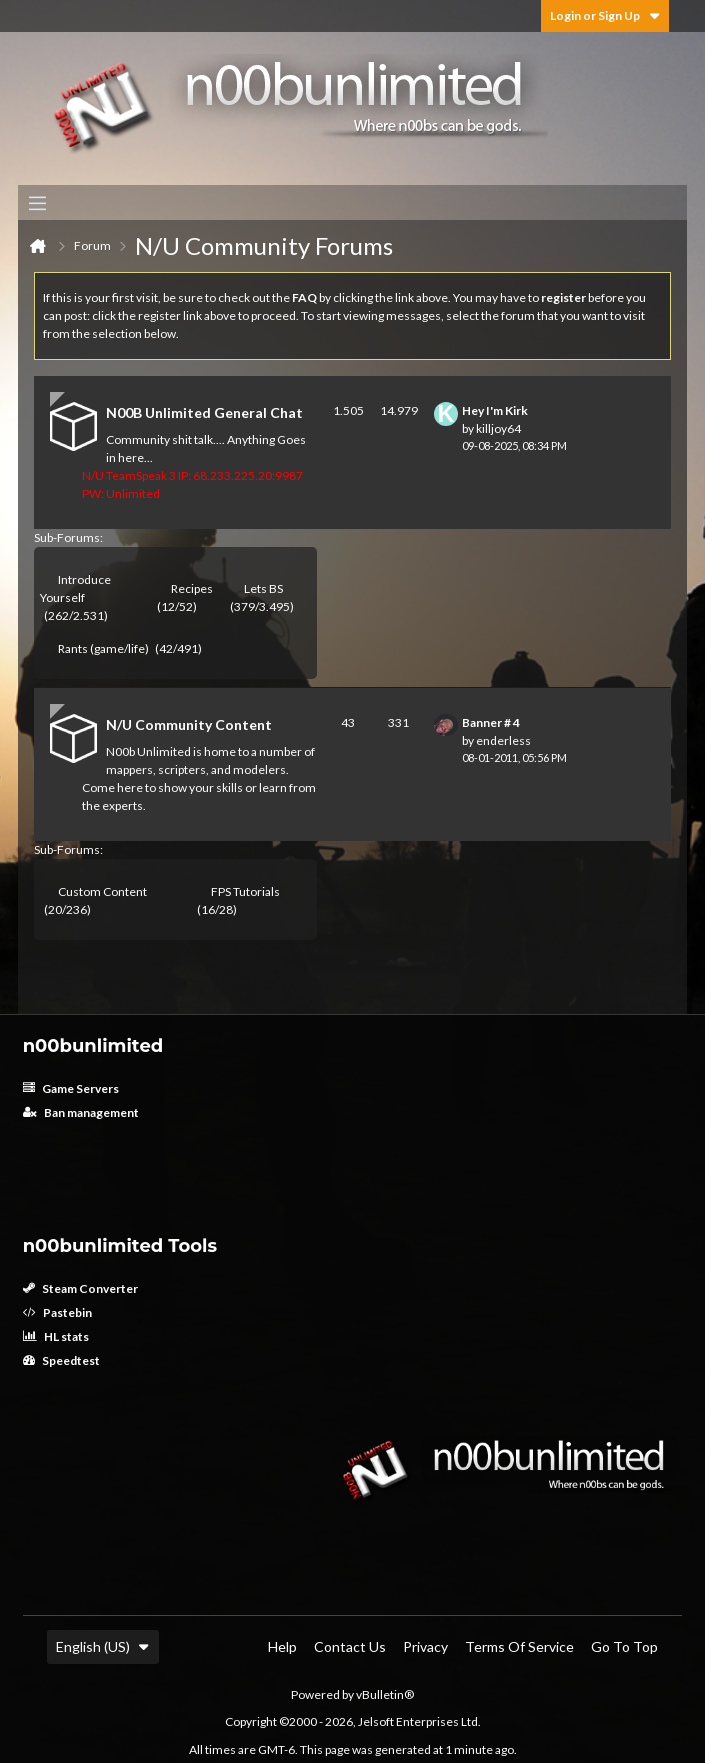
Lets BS (263, 588)
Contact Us (350, 1646)
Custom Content (102, 891)
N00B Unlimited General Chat (204, 412)
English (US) (103, 1646)
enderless (503, 740)
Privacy (425, 1646)
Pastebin (57, 1312)
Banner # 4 (491, 722)
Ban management (81, 1112)
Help (282, 1646)
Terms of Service (519, 1646)
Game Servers (71, 1088)
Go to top (624, 1646)
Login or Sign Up (605, 15)
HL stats (56, 1336)
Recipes (192, 588)
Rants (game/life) (103, 648)
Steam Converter (80, 1288)
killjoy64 (498, 428)
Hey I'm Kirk (495, 410)
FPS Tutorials (245, 891)
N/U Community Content (189, 724)
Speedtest (61, 1360)
